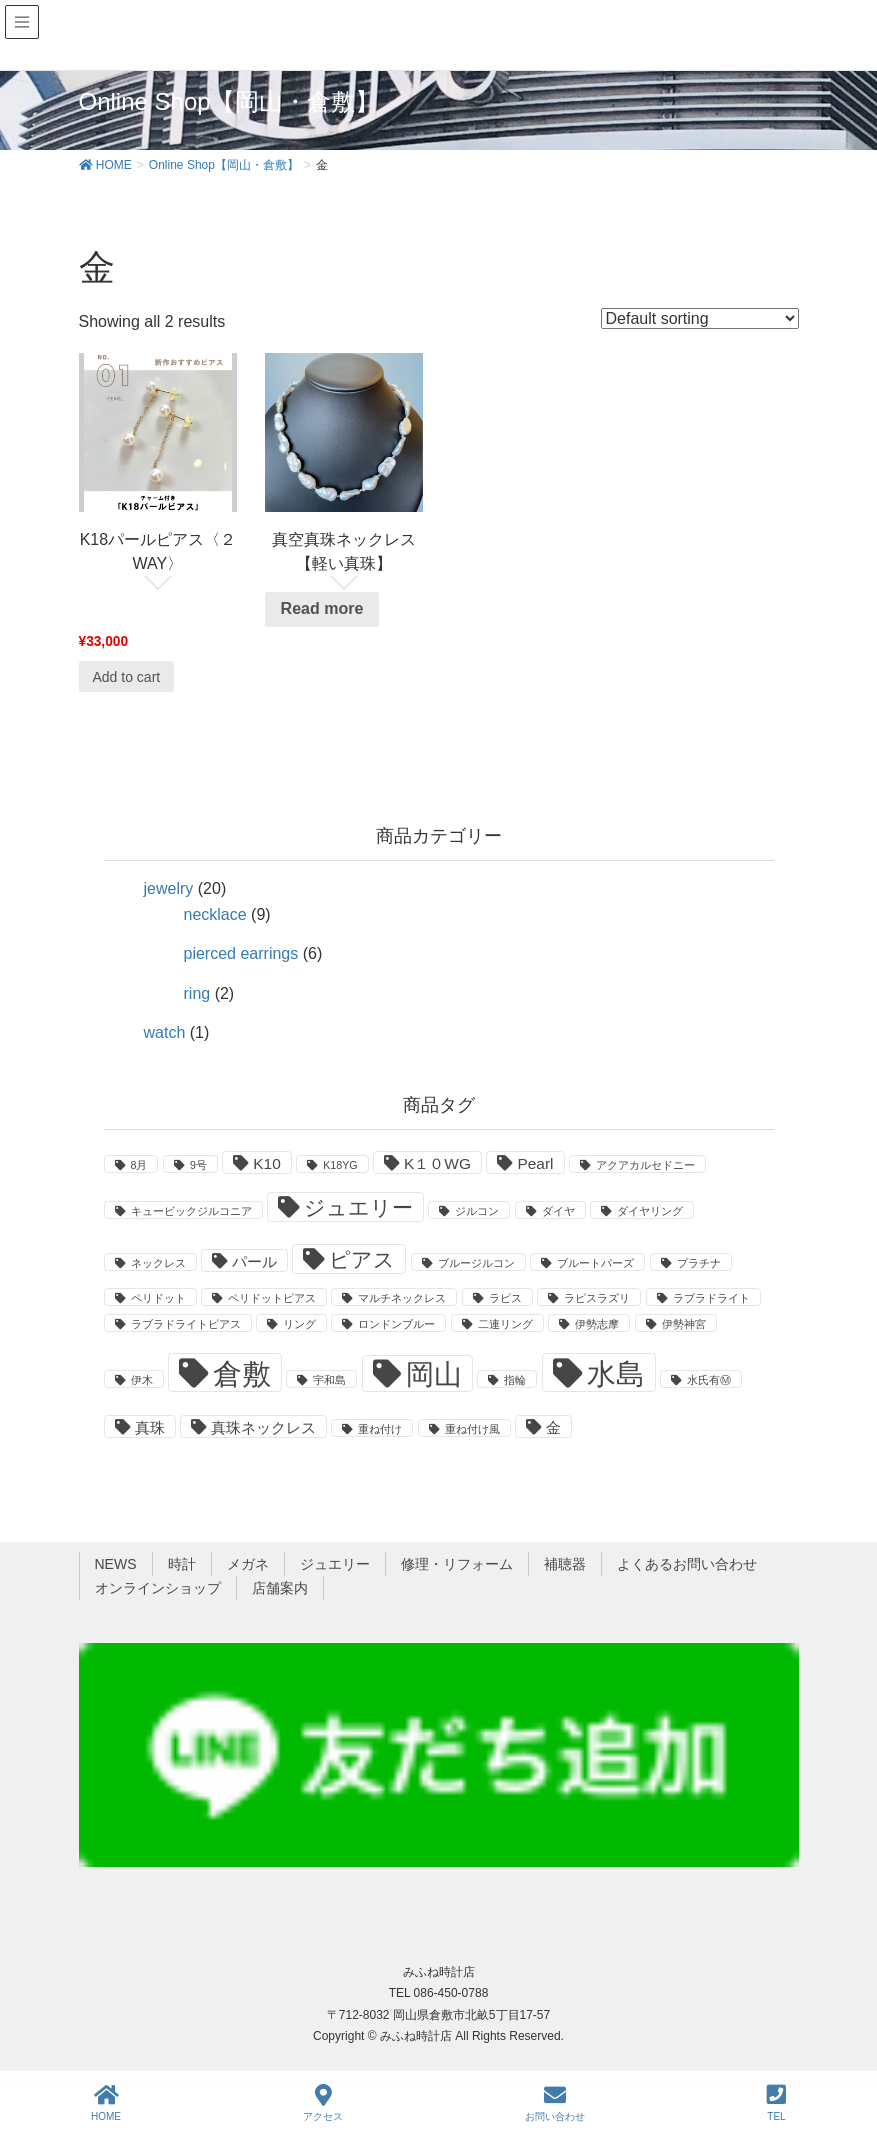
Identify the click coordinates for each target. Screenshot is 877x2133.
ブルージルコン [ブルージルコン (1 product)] (476, 1263)
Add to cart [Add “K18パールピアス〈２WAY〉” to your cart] (127, 677)
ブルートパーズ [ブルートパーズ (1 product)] (595, 1263)
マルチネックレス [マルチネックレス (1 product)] (402, 1298)
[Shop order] (700, 318)
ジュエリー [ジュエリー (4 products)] (358, 1208)
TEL (776, 2103)
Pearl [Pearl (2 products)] (535, 1163)
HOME (106, 2103)
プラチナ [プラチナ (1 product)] (699, 1263)
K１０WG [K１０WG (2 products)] (437, 1163)
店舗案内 (280, 1588)
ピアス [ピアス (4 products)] (362, 1260)
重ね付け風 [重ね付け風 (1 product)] (472, 1429)
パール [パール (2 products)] (254, 1261)
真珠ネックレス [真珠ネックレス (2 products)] (263, 1427)
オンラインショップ (158, 1588)
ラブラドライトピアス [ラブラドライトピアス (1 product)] (186, 1324)
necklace (215, 914)
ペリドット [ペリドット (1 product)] (158, 1298)
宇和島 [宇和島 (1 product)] (329, 1380)
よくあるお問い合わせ (687, 1564)
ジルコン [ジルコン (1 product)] (477, 1211)
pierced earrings (241, 953)
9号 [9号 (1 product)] (198, 1165)
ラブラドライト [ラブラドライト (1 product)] (711, 1298)
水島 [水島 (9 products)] (616, 1373)
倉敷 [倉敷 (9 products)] (242, 1373)
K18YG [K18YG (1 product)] (340, 1165)
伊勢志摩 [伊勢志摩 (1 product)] (597, 1324)
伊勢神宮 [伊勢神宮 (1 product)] (684, 1324)
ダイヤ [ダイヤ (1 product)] (558, 1211)
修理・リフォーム (457, 1564)
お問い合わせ (555, 2103)
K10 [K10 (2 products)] (267, 1163)
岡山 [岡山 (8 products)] (434, 1374)
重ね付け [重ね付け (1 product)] (380, 1429)
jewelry (169, 888)
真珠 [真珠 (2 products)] (150, 1427)
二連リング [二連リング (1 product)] (505, 1324)
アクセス (323, 2103)
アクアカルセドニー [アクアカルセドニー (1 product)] (645, 1165)
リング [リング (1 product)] (299, 1324)
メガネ (248, 1564)
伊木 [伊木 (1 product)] (142, 1380)
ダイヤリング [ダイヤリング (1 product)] (650, 1211)
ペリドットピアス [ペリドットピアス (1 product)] (272, 1298)
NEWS (116, 1564)
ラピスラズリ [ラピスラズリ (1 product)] (597, 1298)
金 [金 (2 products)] (553, 1427)
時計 (182, 1564)
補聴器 (565, 1564)
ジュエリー (335, 1564)
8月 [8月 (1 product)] (139, 1165)
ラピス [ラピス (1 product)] (505, 1298)
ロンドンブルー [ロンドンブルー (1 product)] (396, 1324)
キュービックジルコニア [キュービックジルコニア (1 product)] (191, 1211)
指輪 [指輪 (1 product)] (515, 1380)
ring (197, 993)
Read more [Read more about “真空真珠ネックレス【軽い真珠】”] (322, 608)
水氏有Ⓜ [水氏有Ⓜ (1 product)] (709, 1380)
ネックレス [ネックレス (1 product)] (158, 1263)
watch (165, 1032)
